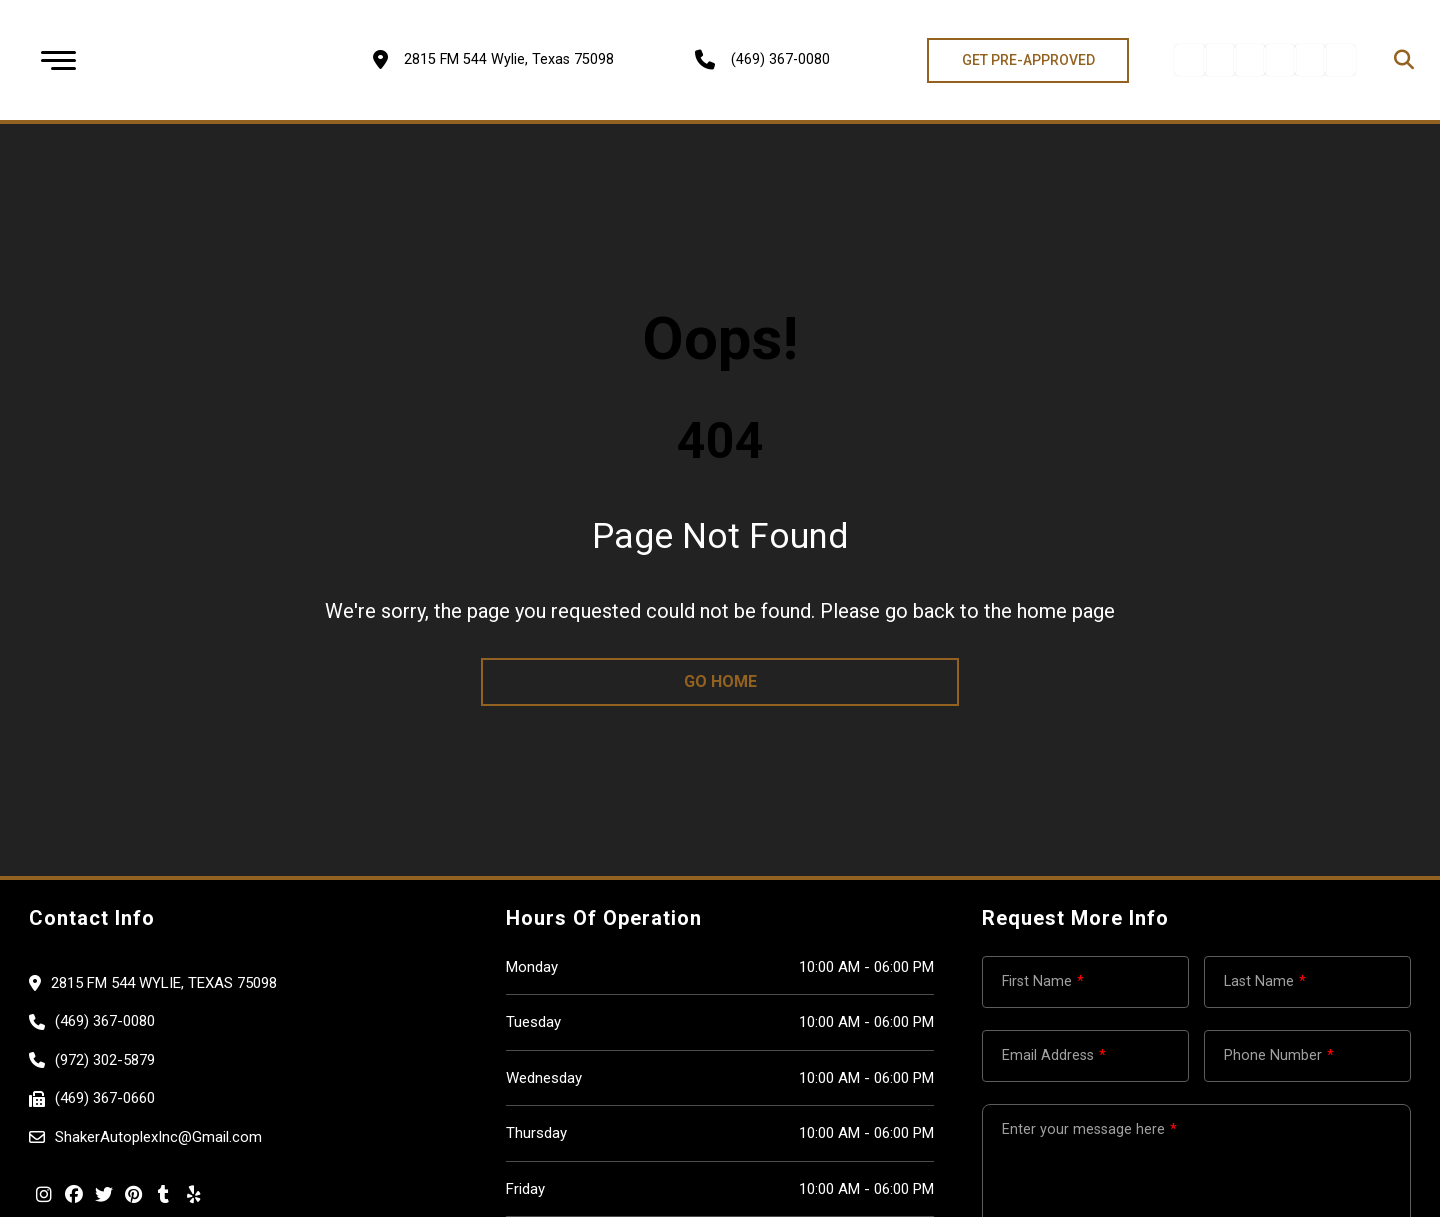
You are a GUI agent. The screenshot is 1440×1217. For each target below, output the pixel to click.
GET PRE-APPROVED (1028, 60)
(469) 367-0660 (105, 1098)
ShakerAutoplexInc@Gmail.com (158, 1137)
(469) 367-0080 (780, 59)
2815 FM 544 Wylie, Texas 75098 (164, 983)
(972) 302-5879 (105, 1060)
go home (720, 681)
